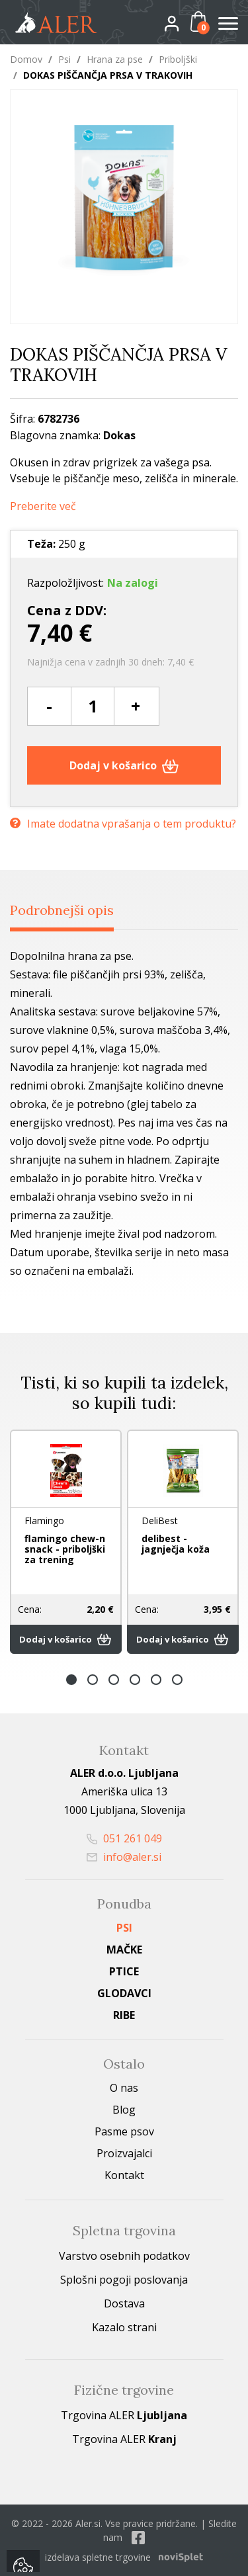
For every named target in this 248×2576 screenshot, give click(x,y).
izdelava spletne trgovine (98, 2557)
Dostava (124, 2303)
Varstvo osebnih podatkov (124, 2256)
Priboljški (178, 59)
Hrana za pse (115, 59)
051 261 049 (124, 1838)
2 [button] (92, 1679)
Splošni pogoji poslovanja (124, 2279)
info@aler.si (124, 1857)
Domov (26, 59)
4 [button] (135, 1679)
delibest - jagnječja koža (176, 1543)
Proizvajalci (124, 2153)
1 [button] (71, 1679)
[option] (66, 1542)
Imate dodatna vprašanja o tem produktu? (123, 823)
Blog (124, 2109)
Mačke (124, 1949)
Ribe (124, 2015)
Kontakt (124, 2175)
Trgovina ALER (124, 2415)
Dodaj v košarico (124, 765)
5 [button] (156, 1679)
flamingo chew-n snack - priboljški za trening (64, 1549)
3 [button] (113, 1679)
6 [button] (177, 1679)
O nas (124, 2088)
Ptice (124, 1971)
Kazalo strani (124, 2327)
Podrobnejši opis (62, 910)
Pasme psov (124, 2131)
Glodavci (124, 1993)
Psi (64, 59)
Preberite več (43, 506)
